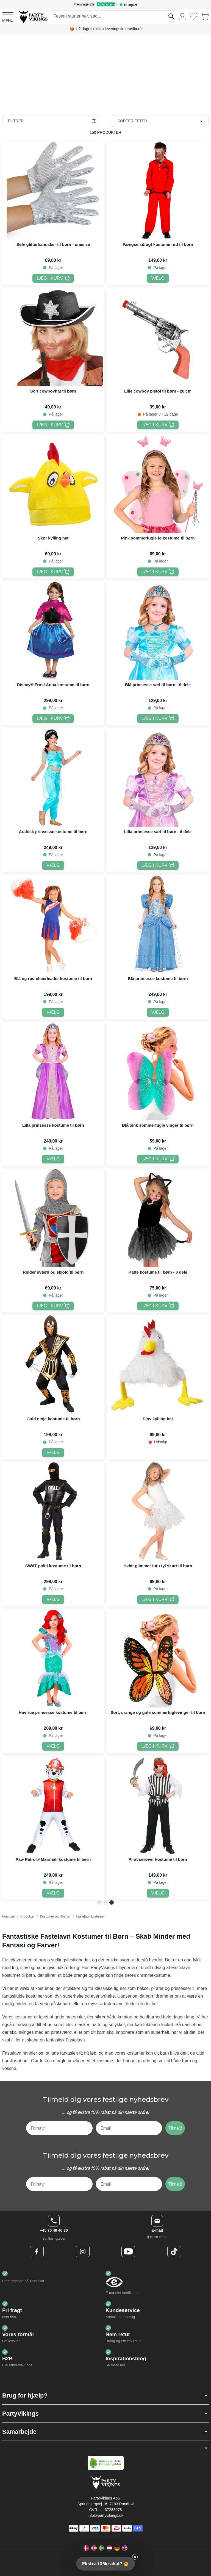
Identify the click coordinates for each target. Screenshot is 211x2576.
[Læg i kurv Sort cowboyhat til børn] (53, 425)
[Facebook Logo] (37, 2251)
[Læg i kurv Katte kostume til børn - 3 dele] (158, 1306)
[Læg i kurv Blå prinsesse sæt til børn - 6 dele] (158, 718)
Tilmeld (175, 2128)
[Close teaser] (135, 2557)
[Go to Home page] (33, 16)
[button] (105, 2395)
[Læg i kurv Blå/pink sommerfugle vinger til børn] (158, 1159)
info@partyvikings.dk (105, 2515)
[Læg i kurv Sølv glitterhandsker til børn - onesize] (53, 278)
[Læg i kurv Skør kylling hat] (53, 571)
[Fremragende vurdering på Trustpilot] (105, 4)
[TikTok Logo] (174, 2251)
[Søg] (171, 16)
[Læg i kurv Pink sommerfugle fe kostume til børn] (158, 571)
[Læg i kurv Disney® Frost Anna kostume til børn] (53, 718)
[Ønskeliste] (193, 16)
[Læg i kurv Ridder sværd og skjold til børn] (53, 1306)
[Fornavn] (59, 2128)
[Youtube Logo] (128, 2251)
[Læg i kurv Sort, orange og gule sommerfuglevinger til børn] (158, 1746)
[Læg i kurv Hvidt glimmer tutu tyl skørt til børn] (158, 1599)
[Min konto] (182, 16)
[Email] (129, 2128)
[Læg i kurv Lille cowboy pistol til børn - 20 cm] (158, 425)
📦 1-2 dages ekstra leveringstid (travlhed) (106, 29)
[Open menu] (7, 16)
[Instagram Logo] (83, 2251)
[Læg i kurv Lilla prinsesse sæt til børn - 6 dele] (158, 865)
